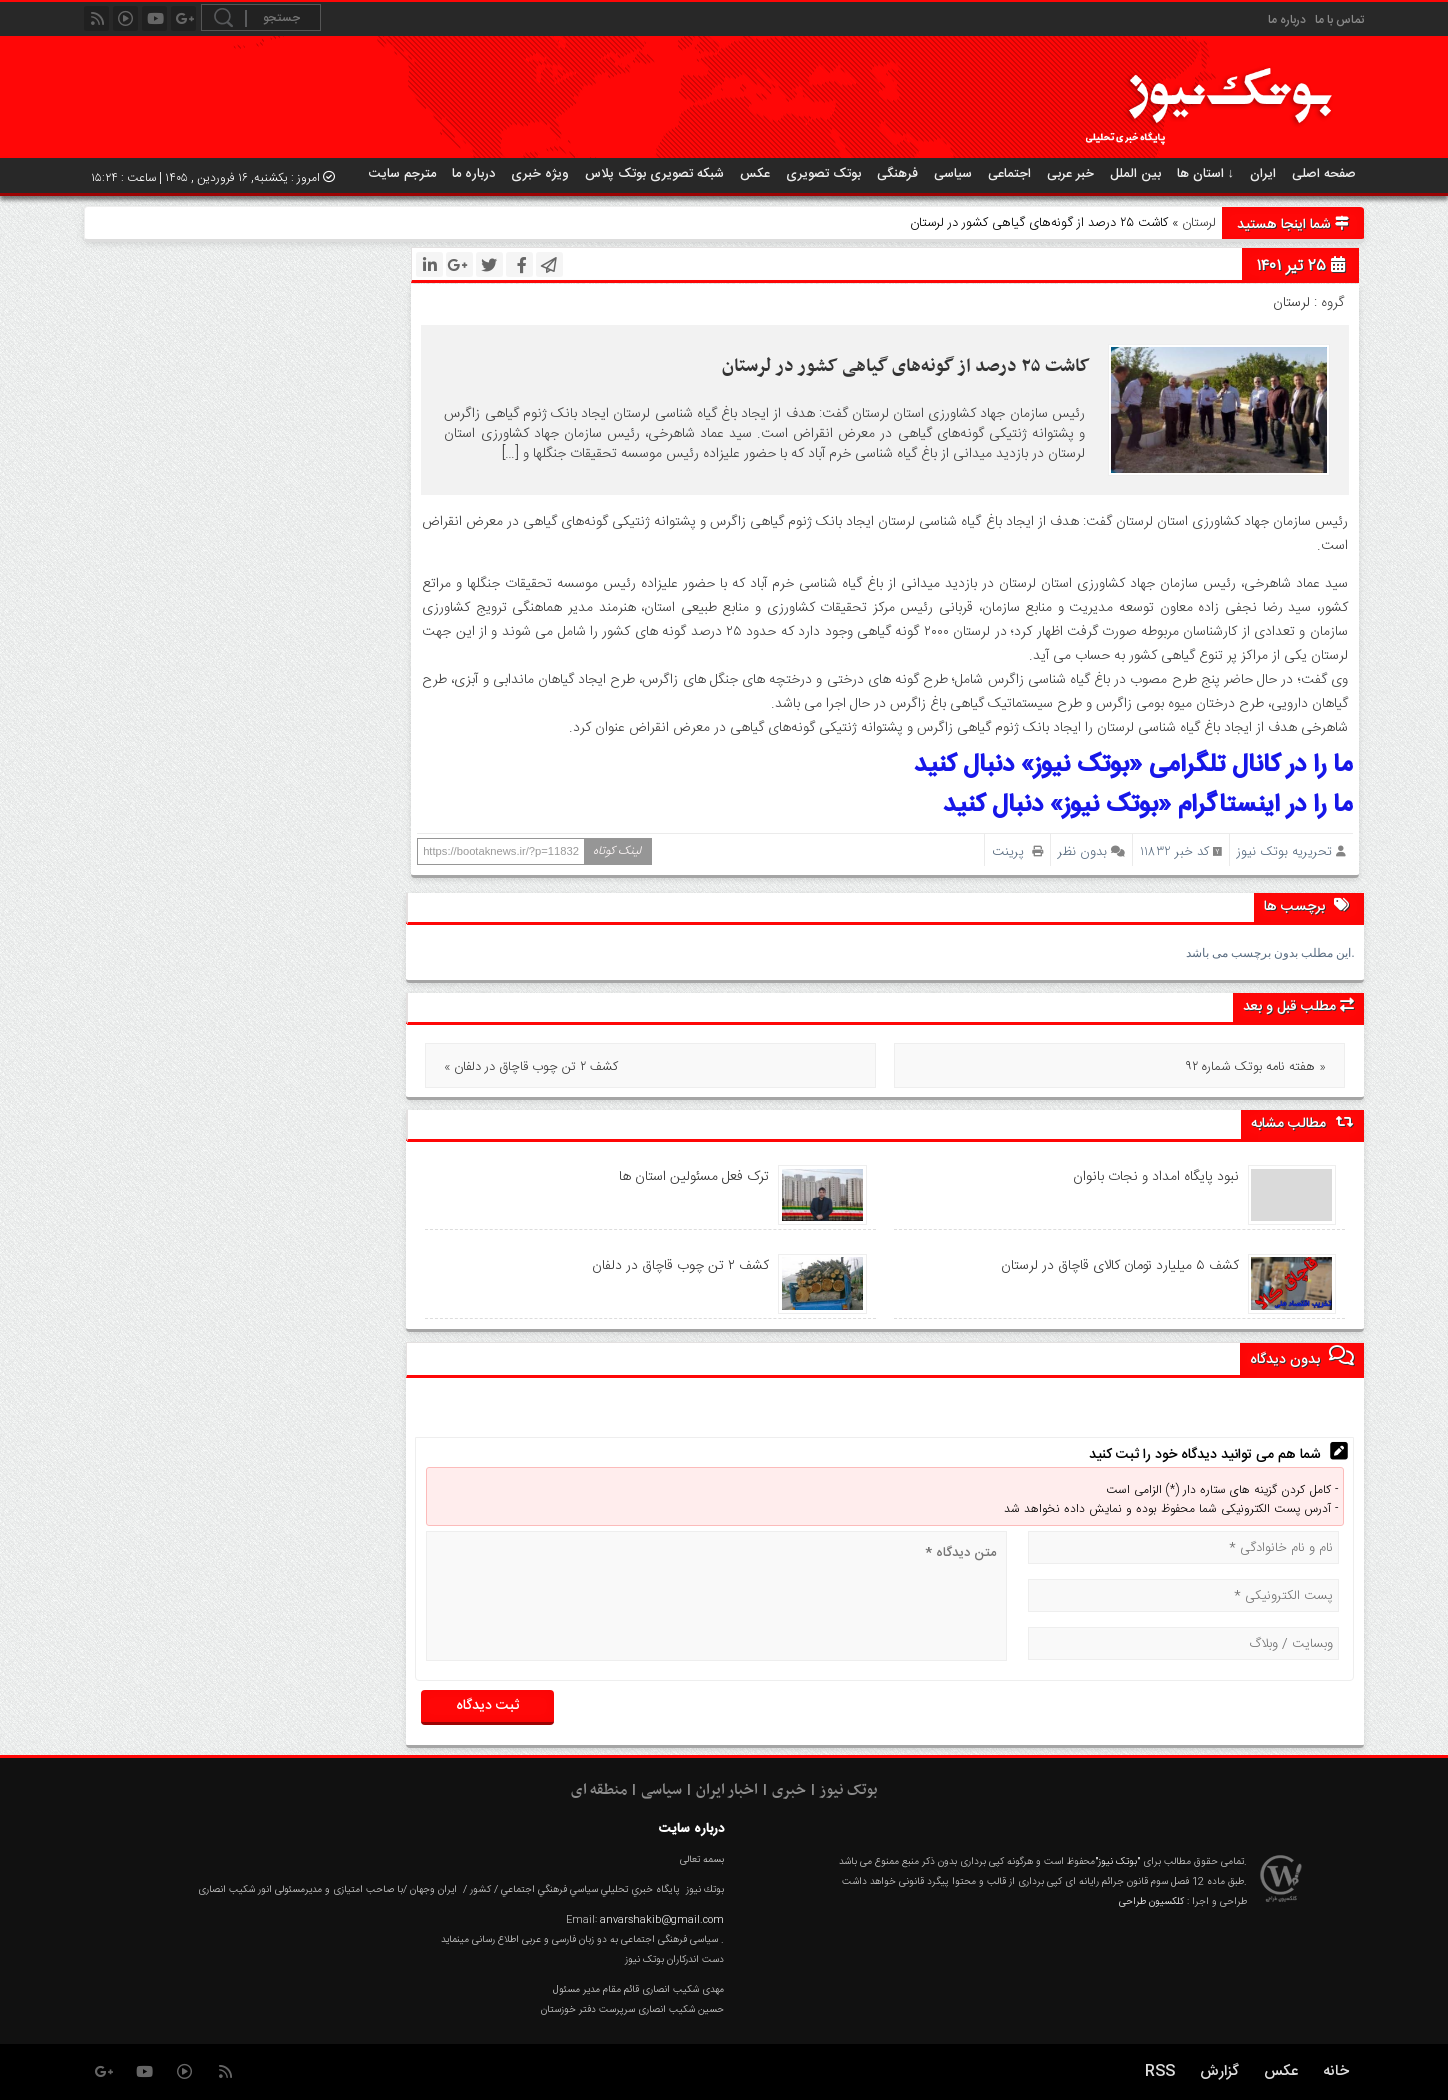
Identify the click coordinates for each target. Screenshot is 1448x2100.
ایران (1263, 174)
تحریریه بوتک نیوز (1284, 851)
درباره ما (1287, 20)
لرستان (1199, 223)
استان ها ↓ (1206, 174)
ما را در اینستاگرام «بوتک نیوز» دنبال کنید (1148, 805)
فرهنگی (897, 174)
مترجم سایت (402, 174)
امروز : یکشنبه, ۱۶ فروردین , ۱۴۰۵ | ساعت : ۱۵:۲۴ (213, 178)
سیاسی (953, 174)
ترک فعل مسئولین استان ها (694, 1177)
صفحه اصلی (1324, 174)
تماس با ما (1339, 20)
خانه (1336, 2071)
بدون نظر (1082, 851)
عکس (755, 174)
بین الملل (1135, 174)
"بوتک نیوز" (1117, 1862)
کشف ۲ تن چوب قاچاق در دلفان (680, 1266)
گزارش (1219, 2071)
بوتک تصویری (823, 174)
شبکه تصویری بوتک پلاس (654, 174)
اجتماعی (1009, 174)
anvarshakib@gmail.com (662, 1920)
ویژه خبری (540, 174)
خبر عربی (1070, 174)
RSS (1160, 2071)
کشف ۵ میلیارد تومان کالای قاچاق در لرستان (1120, 1266)
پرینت (1017, 851)
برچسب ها (1309, 905)
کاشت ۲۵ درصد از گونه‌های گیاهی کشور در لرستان (906, 366)
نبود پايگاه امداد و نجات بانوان (1156, 1177)
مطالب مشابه (1302, 1123)
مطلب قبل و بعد (1298, 1007)
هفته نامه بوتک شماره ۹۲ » (1255, 1067)
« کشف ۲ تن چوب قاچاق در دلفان (531, 1067)
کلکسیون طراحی (1151, 1902)
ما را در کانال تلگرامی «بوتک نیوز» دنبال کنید (1133, 765)
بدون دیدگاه (1302, 1357)
